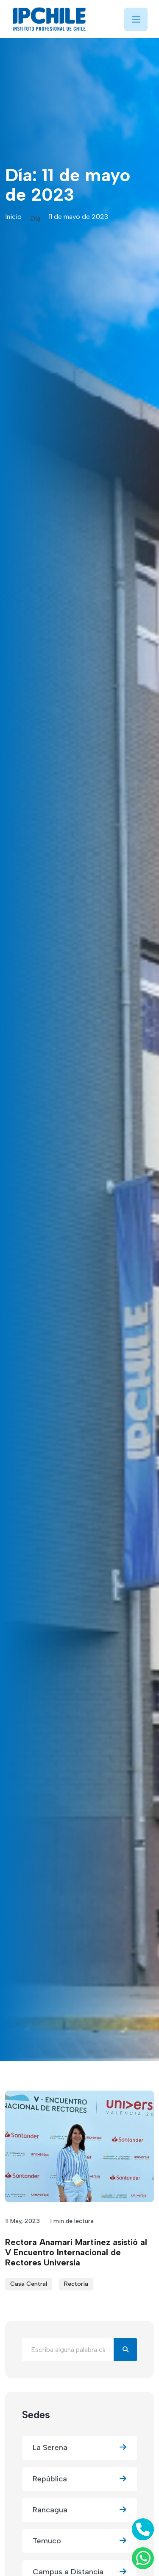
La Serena (79, 2447)
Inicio (13, 217)
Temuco (79, 2541)
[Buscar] (125, 2349)
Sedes (36, 2414)
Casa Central (28, 2283)
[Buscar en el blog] (68, 2349)
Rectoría (76, 2283)
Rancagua (79, 2510)
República (79, 2479)
